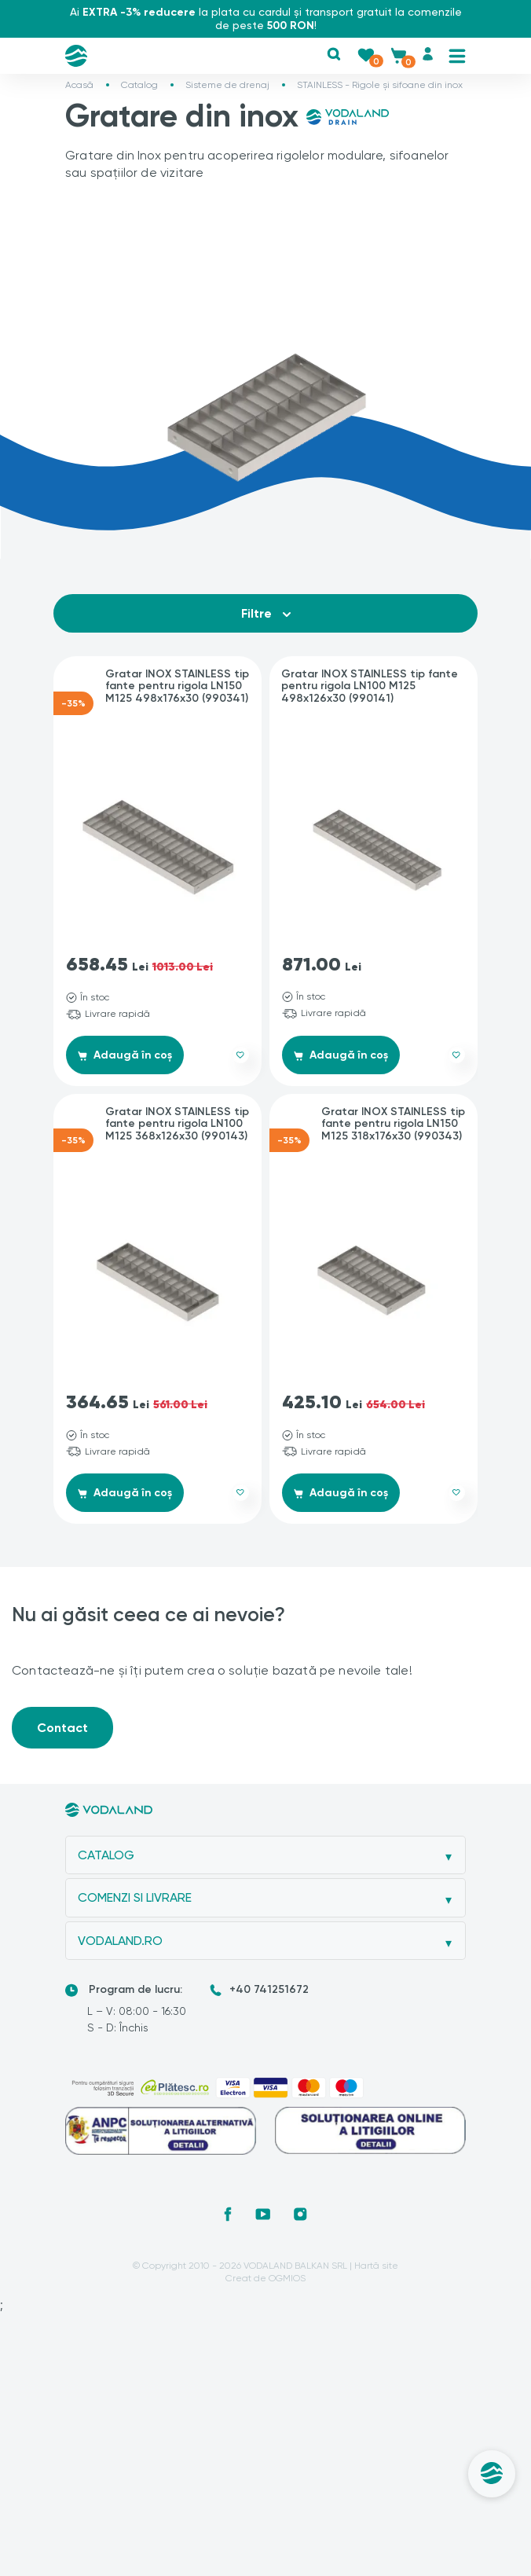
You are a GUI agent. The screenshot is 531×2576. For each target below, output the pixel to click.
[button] (333, 54)
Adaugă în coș (126, 1055)
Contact (62, 1727)
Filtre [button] (266, 613)
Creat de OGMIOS (265, 2278)
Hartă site (376, 2266)
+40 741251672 (269, 1990)
